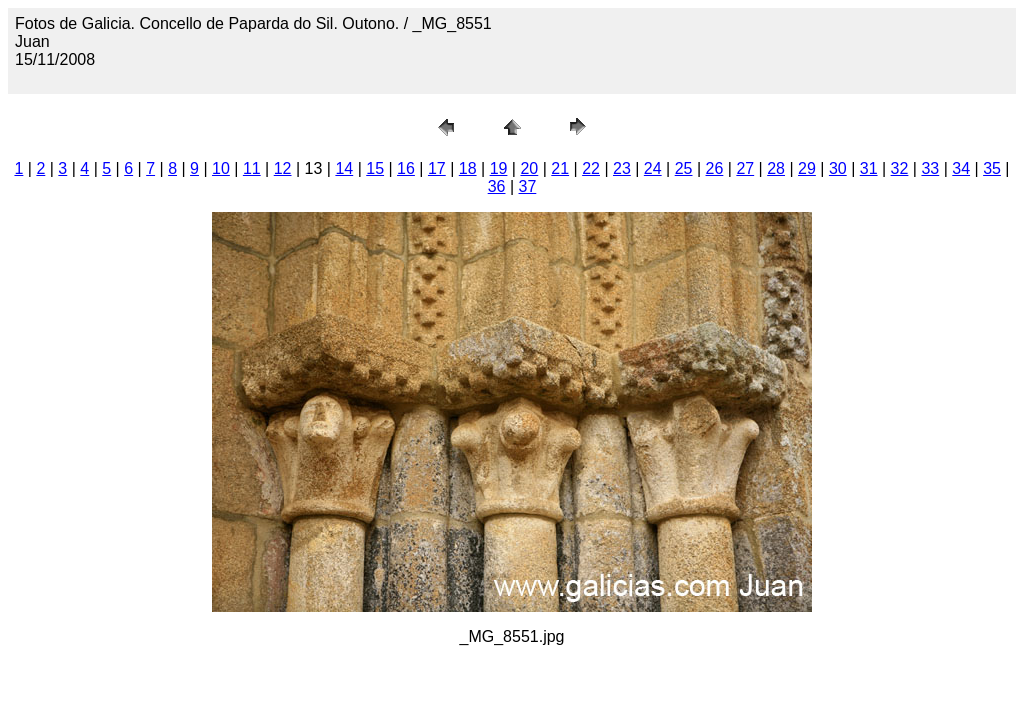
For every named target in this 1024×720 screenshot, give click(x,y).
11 (252, 168)
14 (344, 168)
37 (528, 186)
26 (715, 168)
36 (497, 186)
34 (961, 168)
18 (468, 168)
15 (375, 168)
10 (221, 168)
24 (653, 168)
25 (684, 168)
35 (992, 168)
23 (622, 168)
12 (283, 168)
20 (529, 168)
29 (807, 168)
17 (437, 168)
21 (560, 168)
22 (591, 168)
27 (745, 168)
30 (838, 168)
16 (406, 168)
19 (499, 168)
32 (900, 168)
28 (776, 168)
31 (869, 168)
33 (930, 168)
